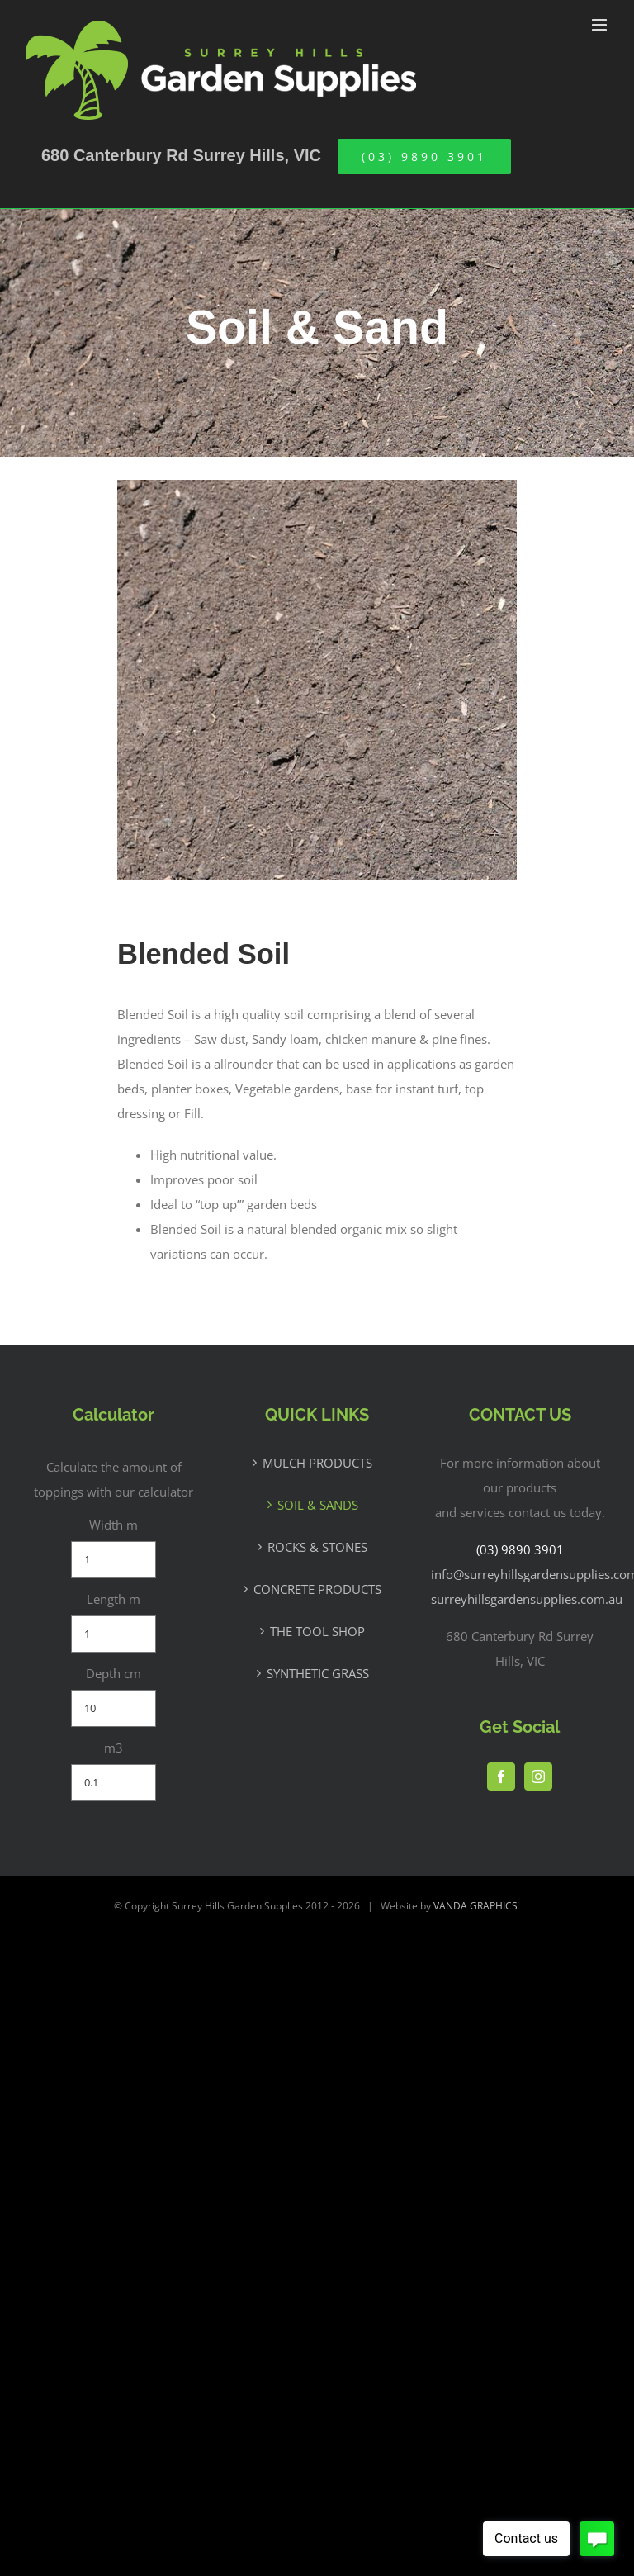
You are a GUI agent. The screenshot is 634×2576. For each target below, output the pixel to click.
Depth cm (113, 1673)
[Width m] (113, 1559)
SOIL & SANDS (317, 1505)
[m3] (113, 1782)
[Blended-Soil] (317, 488)
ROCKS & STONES (317, 1547)
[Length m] (113, 1634)
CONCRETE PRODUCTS (317, 1589)
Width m (113, 1524)
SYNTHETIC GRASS (318, 1673)
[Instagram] (538, 1776)
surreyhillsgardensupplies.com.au (526, 1599)
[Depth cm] (113, 1708)
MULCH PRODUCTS (317, 1462)
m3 (113, 1747)
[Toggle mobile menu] (600, 25)
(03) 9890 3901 (520, 1549)
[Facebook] (501, 1776)
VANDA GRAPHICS (475, 1906)
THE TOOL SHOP (317, 1631)
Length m (113, 1599)
